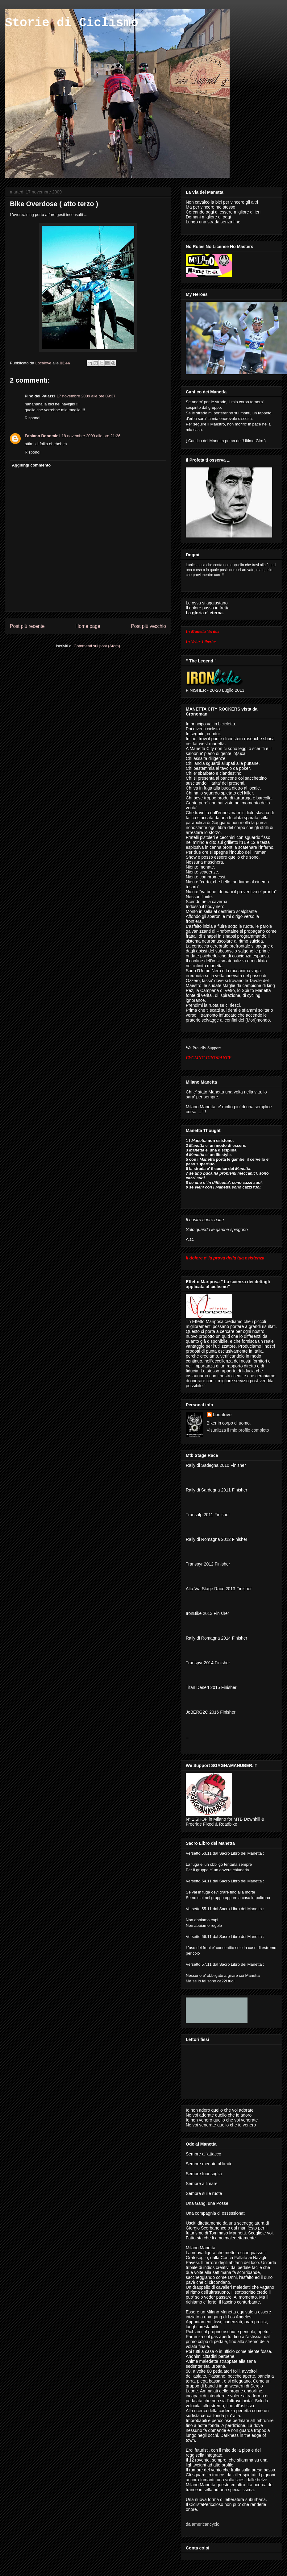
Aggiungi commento (31, 465)
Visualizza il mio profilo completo (238, 1430)
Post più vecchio (148, 626)
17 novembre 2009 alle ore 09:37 (86, 396)
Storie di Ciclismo (71, 23)
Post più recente (27, 626)
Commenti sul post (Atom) (97, 646)
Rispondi (32, 418)
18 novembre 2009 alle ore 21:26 (90, 435)
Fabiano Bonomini (42, 435)
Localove (43, 363)
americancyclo (205, 2524)
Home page (87, 626)
